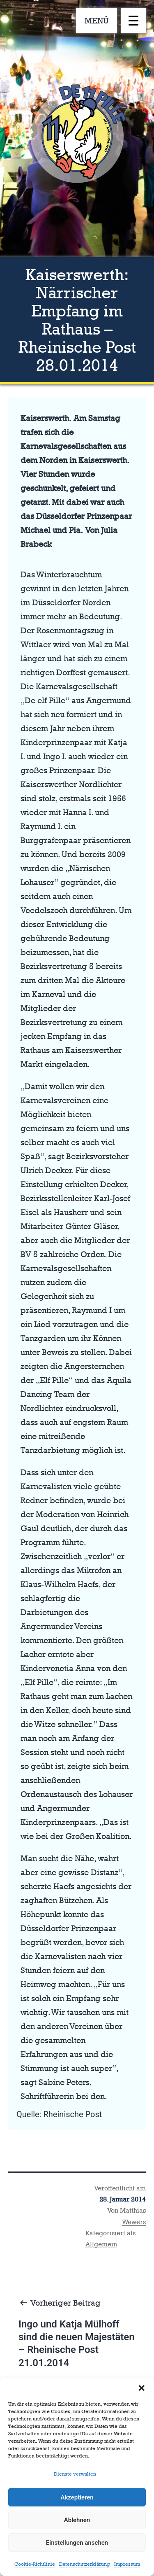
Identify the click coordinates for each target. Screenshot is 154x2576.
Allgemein (101, 2244)
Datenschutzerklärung (84, 2564)
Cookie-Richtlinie (34, 2564)
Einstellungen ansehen (77, 2542)
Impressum (127, 2564)
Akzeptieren (76, 2497)
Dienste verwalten (75, 2474)
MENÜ (97, 20)
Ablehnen (77, 2520)
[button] (142, 2388)
